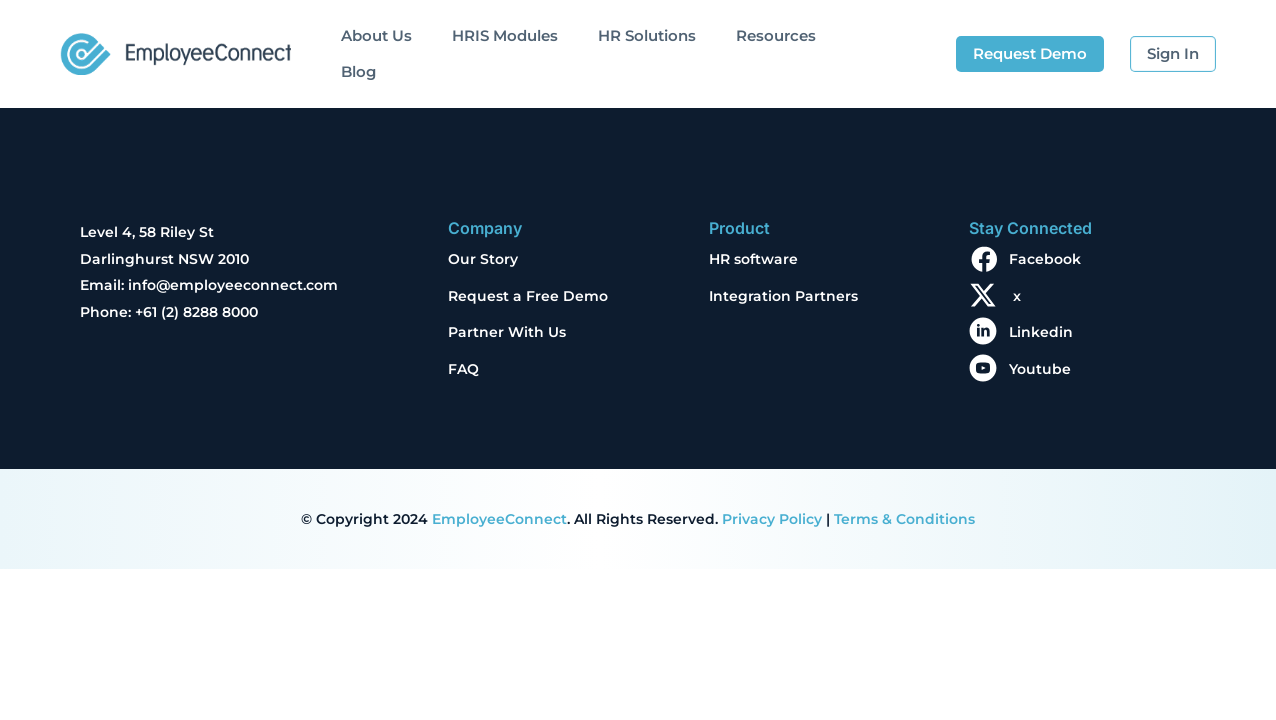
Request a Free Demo (528, 296)
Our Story (483, 259)
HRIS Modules (505, 35)
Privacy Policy (772, 519)
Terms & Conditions (904, 519)
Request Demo (1030, 53)
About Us (376, 35)
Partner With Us (507, 332)
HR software (753, 259)
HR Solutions (647, 35)
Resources (776, 35)
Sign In (1173, 53)
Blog (358, 71)
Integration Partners (783, 296)
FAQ (463, 369)
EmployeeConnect (499, 519)
